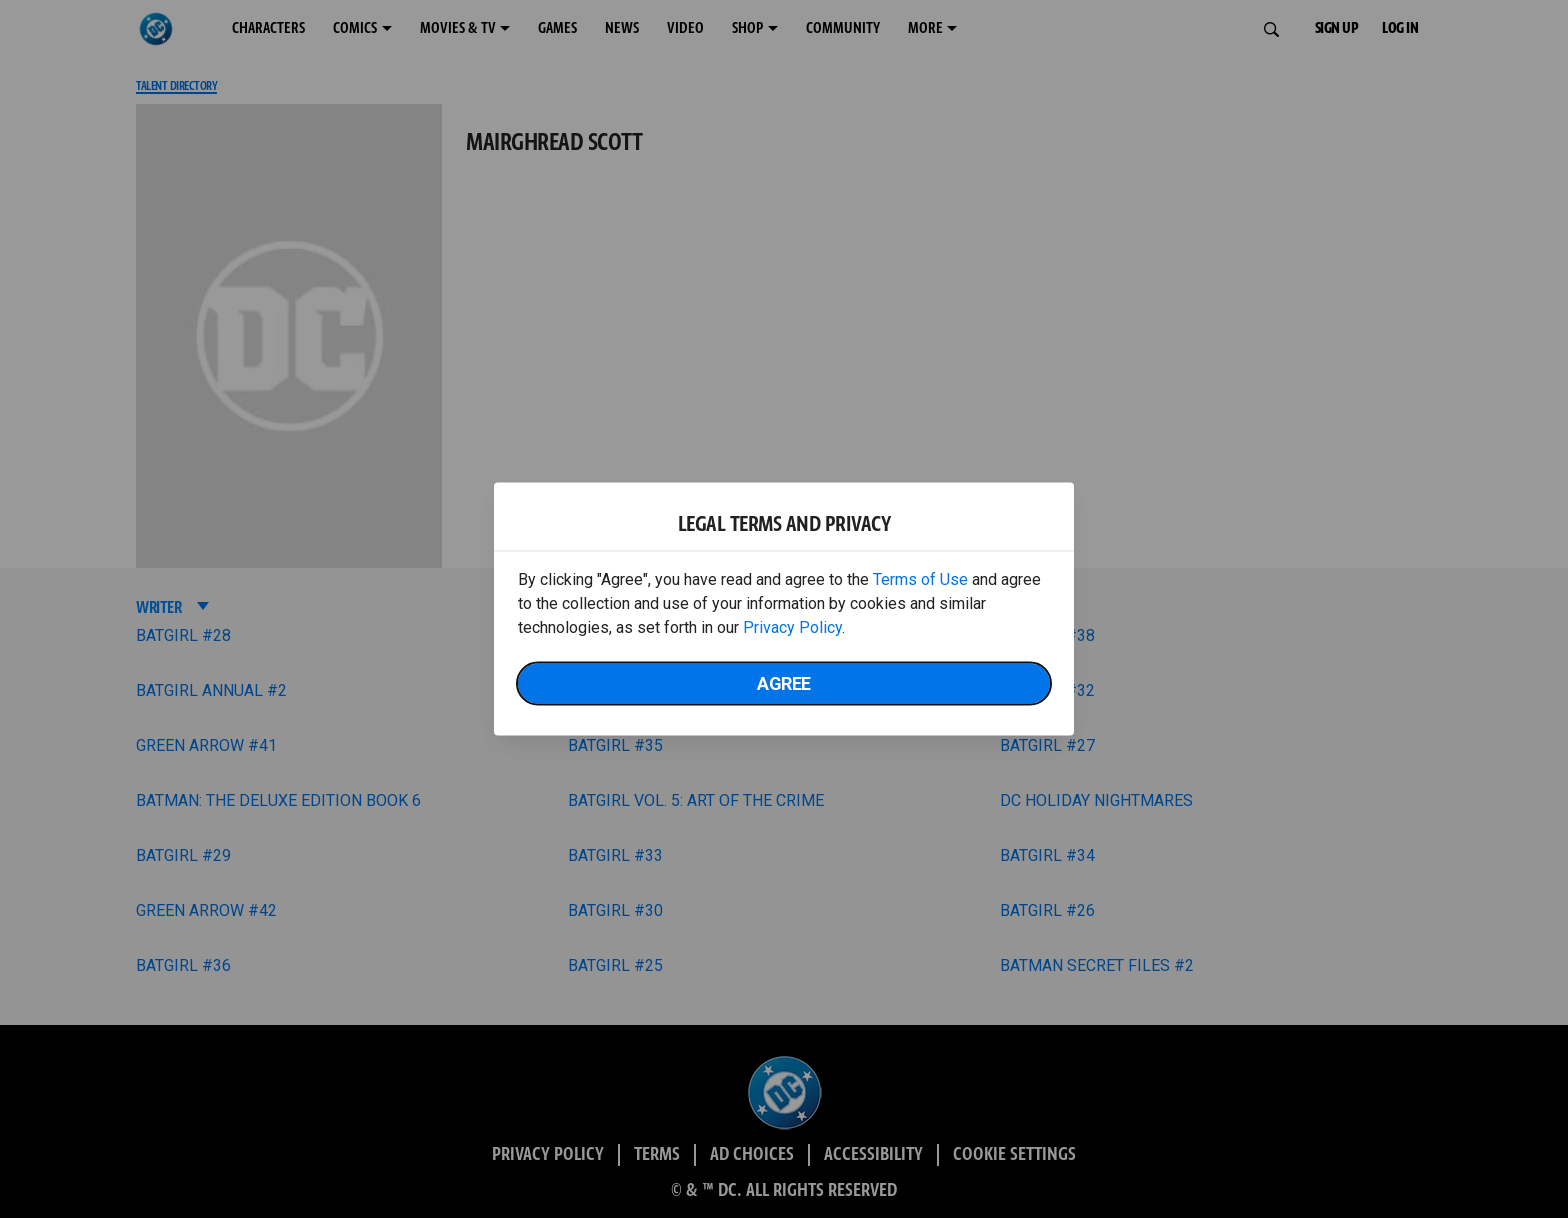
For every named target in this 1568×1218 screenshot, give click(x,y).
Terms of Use (920, 579)
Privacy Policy (792, 627)
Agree (784, 683)
